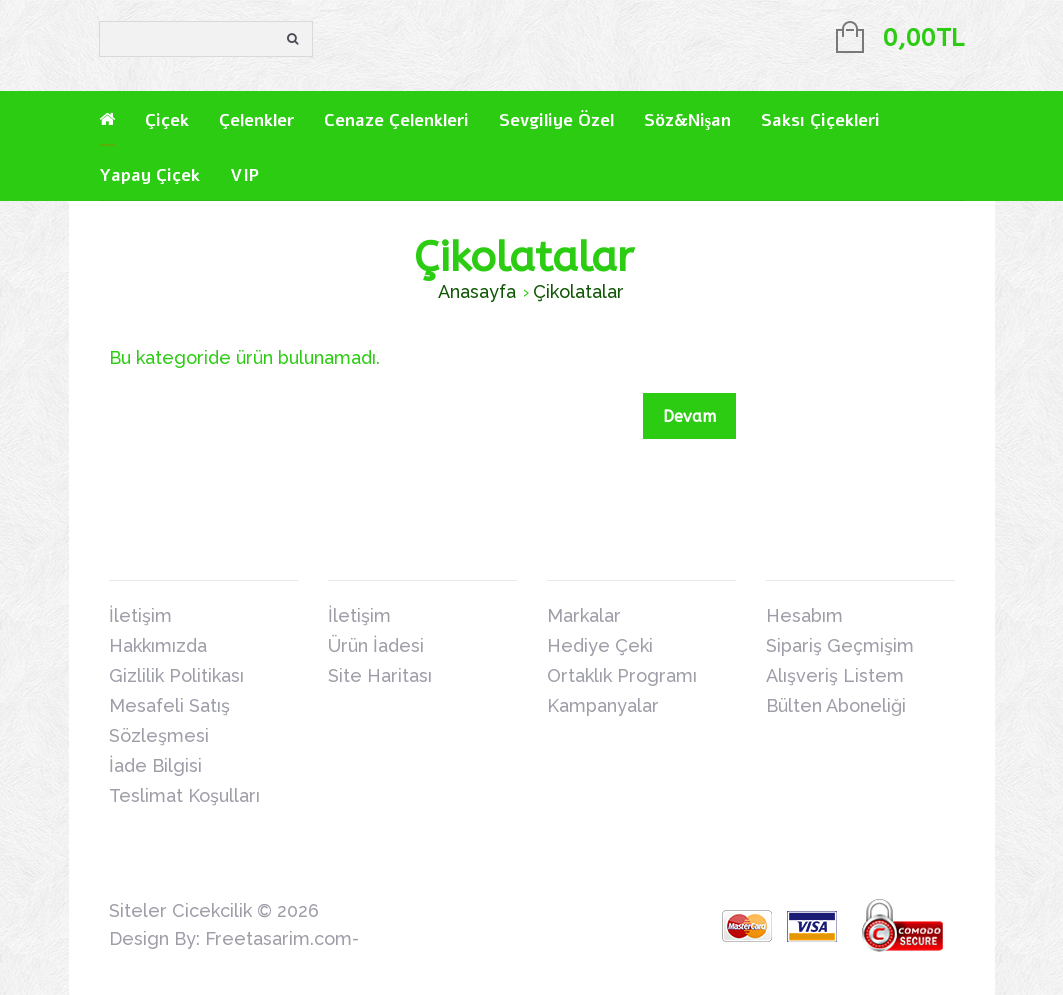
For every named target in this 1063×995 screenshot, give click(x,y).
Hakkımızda (158, 645)
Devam (689, 416)
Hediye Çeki (600, 645)
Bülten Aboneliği (836, 705)
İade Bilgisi (155, 765)
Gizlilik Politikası (176, 675)
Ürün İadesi (376, 645)
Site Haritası (380, 675)
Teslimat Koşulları (184, 795)
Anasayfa (477, 291)
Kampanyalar (603, 705)
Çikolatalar (578, 291)
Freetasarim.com (278, 938)
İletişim (140, 615)
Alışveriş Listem (835, 675)
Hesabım (804, 615)
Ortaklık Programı (622, 675)
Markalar (584, 615)
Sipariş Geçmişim (840, 645)
